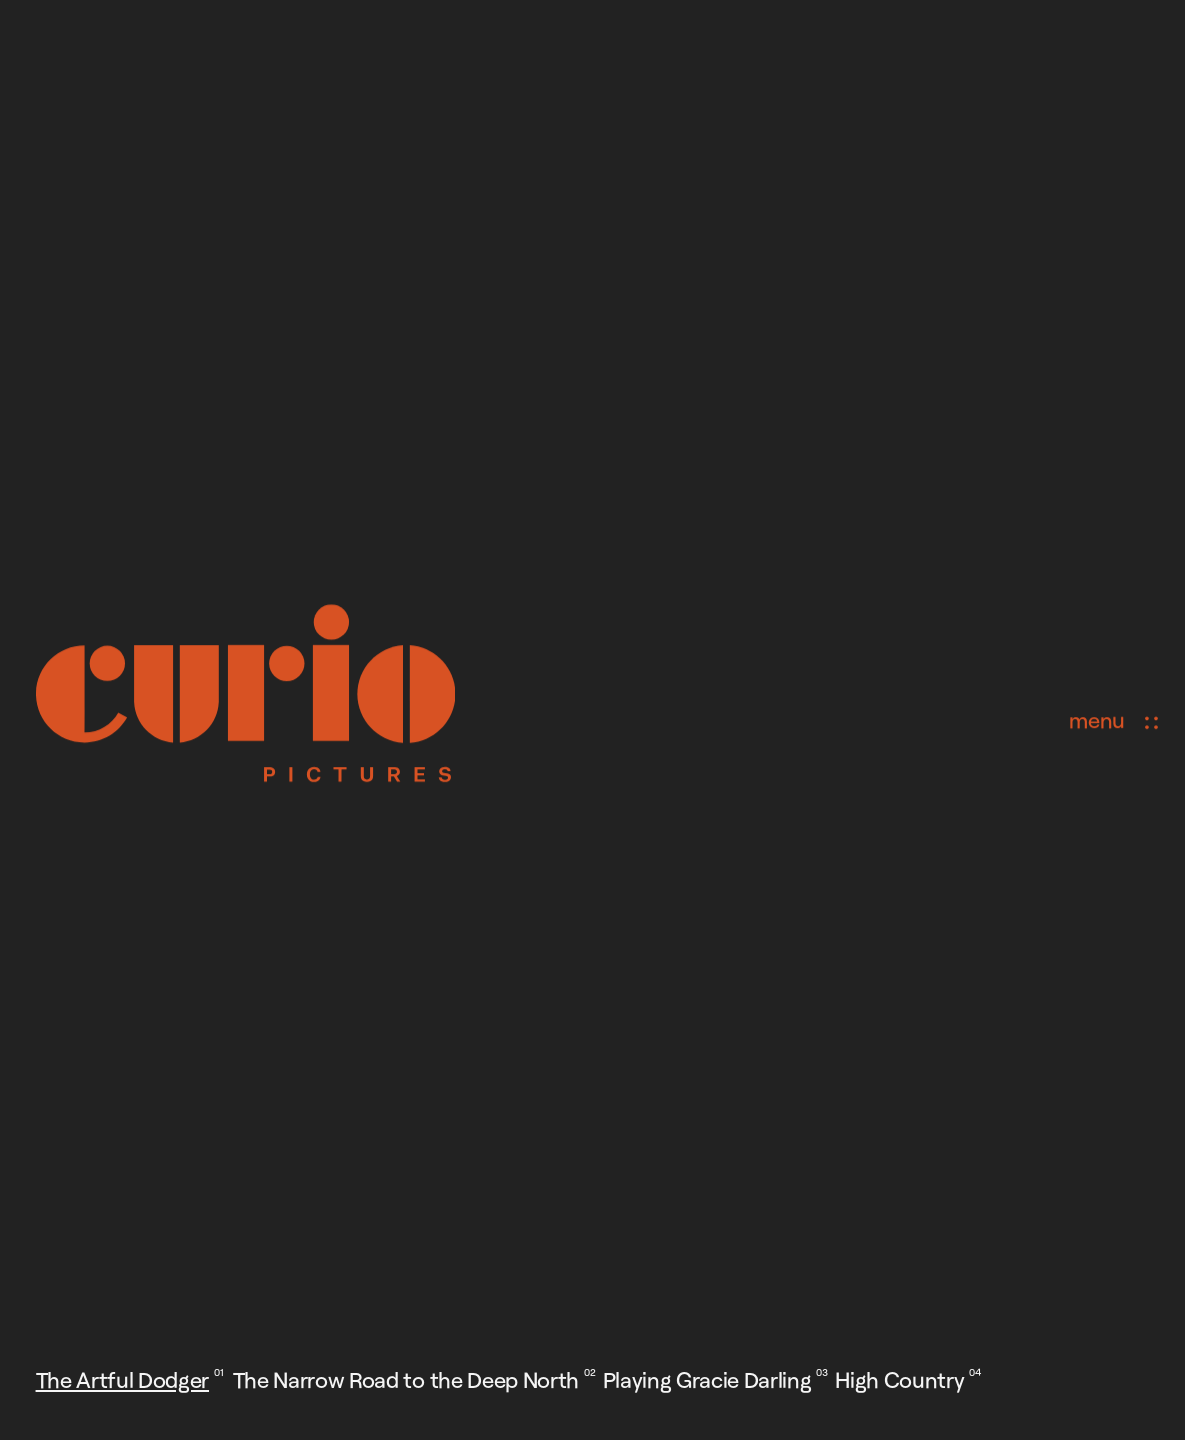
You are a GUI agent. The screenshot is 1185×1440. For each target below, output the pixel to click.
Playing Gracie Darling (707, 1379)
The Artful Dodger (122, 1379)
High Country (899, 1379)
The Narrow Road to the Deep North (406, 1379)
